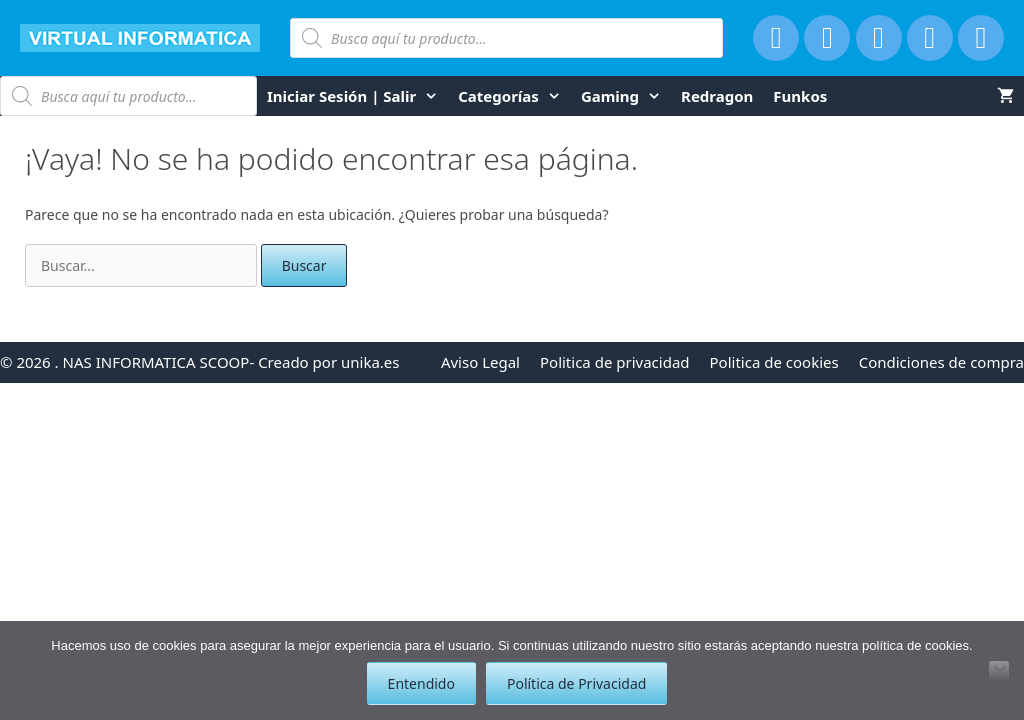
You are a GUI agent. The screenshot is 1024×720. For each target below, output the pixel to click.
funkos (800, 96)
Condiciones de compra (941, 362)
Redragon (717, 96)
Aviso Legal (480, 362)
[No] (999, 671)
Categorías (514, 96)
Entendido (421, 683)
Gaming (626, 96)
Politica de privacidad (615, 362)
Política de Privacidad (576, 683)
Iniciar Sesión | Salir (357, 96)
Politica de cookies (774, 362)
